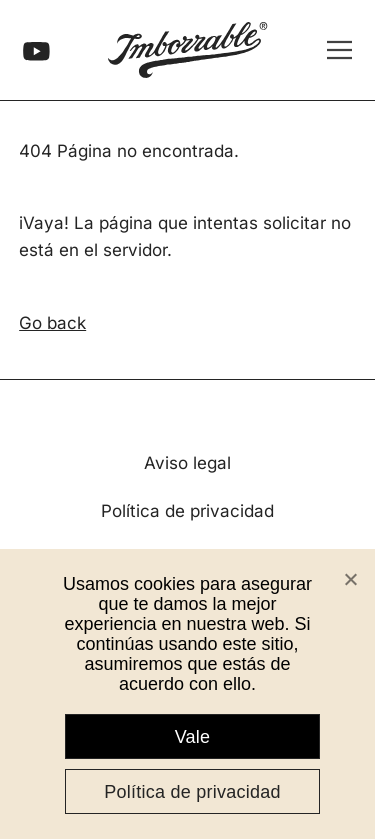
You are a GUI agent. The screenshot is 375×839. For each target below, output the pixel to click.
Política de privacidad (187, 511)
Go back (52, 323)
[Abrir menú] (339, 49)
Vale (193, 737)
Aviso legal (187, 463)
